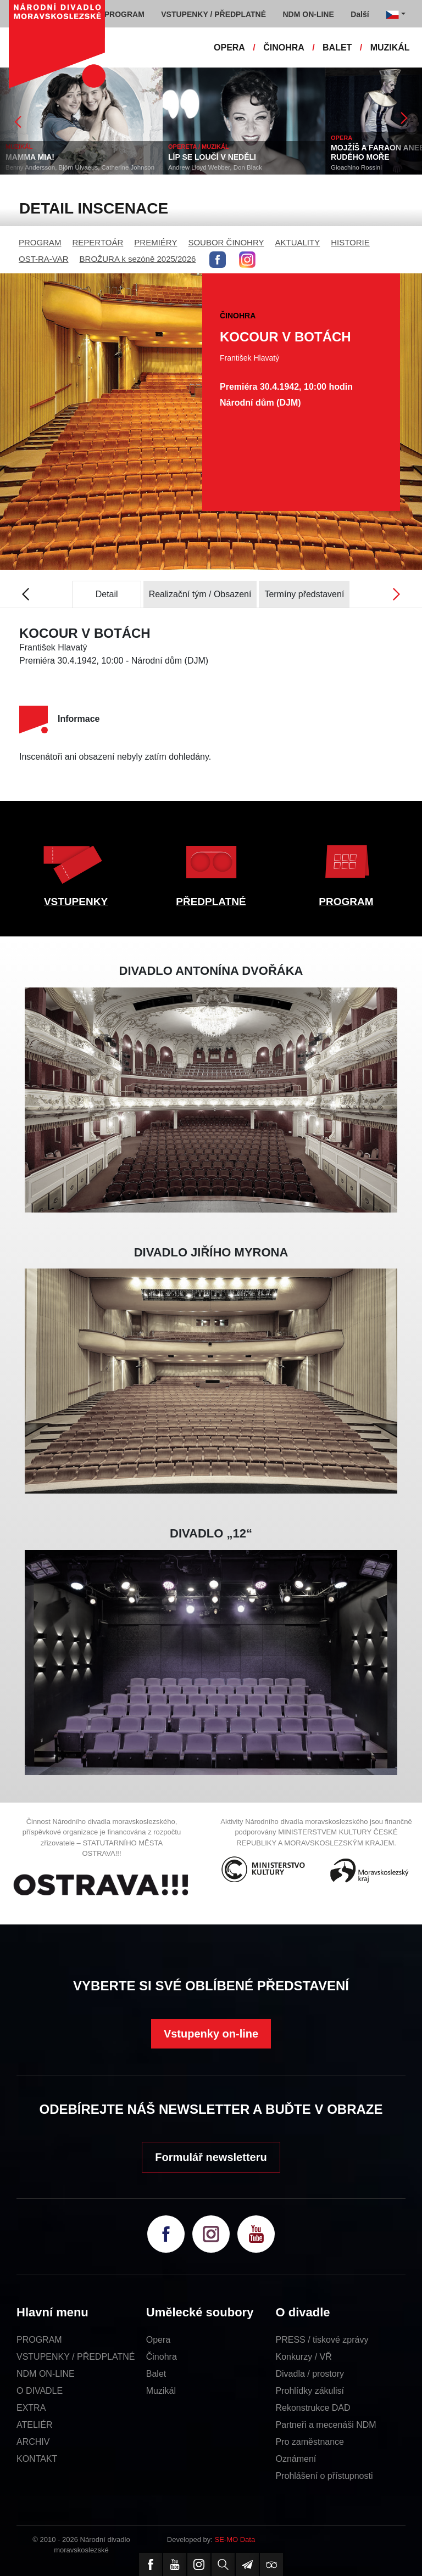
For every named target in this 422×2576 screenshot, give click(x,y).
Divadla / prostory (310, 2373)
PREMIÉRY (155, 242)
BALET (337, 47)
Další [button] (360, 14)
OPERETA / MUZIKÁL (198, 146)
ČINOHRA (283, 47)
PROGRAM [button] (124, 14)
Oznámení (296, 2458)
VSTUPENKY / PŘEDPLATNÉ (75, 2356)
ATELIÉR (34, 2424)
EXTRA (31, 2407)
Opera (158, 2339)
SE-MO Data (235, 2539)
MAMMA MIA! (29, 157)
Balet (156, 2373)
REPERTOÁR (98, 242)
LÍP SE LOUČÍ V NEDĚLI (212, 157)
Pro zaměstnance (310, 2441)
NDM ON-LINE (45, 2373)
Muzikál (161, 2390)
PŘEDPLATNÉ (211, 901)
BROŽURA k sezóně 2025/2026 (138, 258)
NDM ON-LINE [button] (308, 14)
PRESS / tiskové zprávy (322, 2339)
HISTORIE (350, 242)
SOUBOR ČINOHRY (226, 242)
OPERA (229, 47)
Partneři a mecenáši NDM (326, 2424)
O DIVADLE (39, 2390)
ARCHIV (32, 2441)
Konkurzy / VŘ (304, 2356)
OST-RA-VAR (44, 258)
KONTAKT (36, 2458)
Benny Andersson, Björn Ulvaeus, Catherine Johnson (79, 167)
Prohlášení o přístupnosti (324, 2475)
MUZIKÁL (390, 47)
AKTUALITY (297, 242)
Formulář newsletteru (210, 2157)
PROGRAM (40, 242)
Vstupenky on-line (211, 2034)
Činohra (161, 2356)
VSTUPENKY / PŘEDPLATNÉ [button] (213, 14)
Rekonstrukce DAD (313, 2407)
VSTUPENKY (76, 901)
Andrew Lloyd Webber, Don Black (215, 167)
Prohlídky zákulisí (310, 2390)
